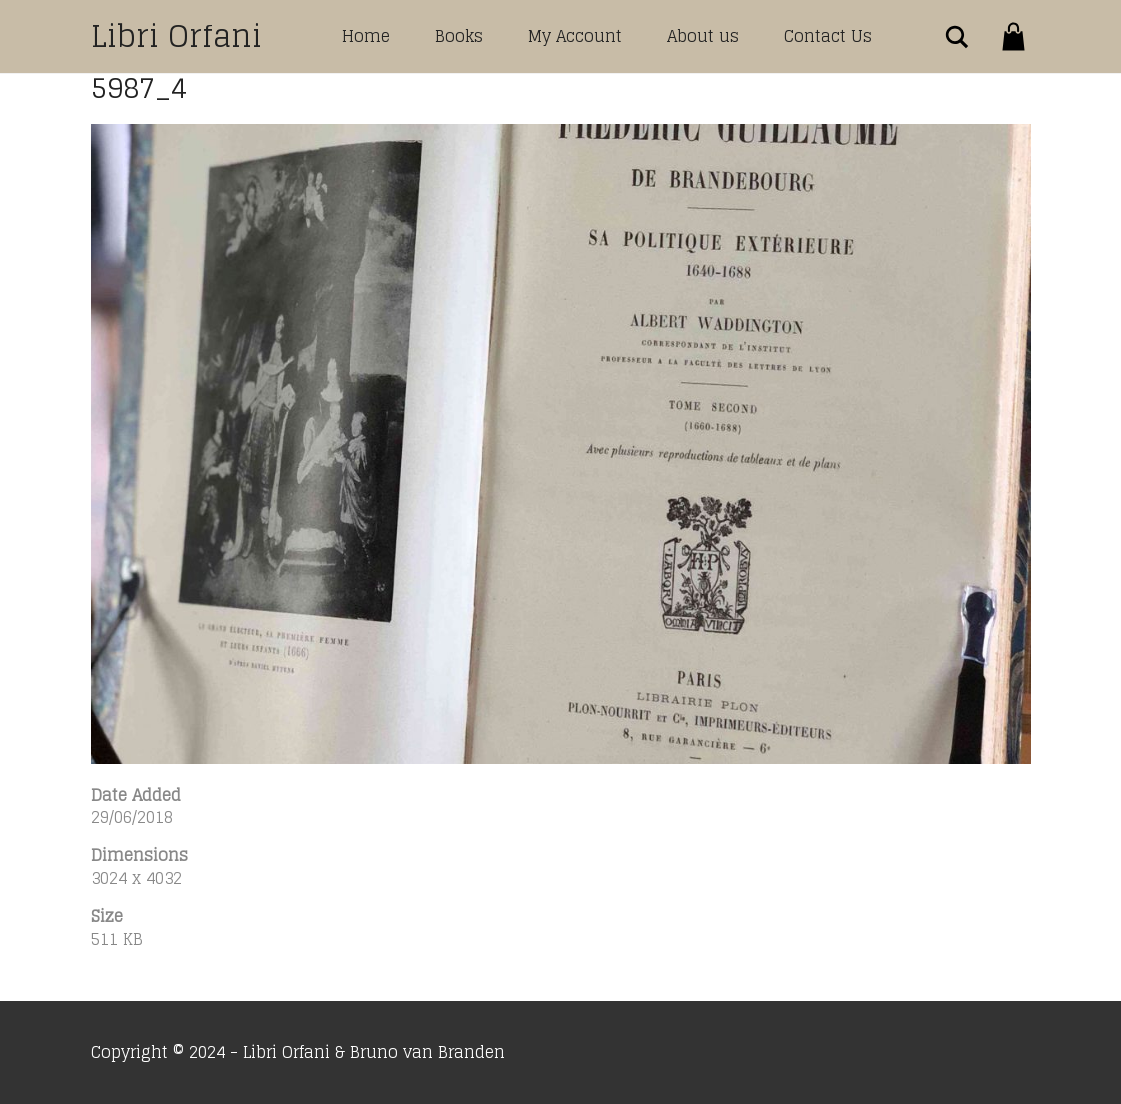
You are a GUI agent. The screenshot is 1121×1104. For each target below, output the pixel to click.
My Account (575, 36)
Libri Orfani (176, 36)
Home (366, 36)
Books (459, 36)
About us (703, 36)
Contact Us (828, 36)
